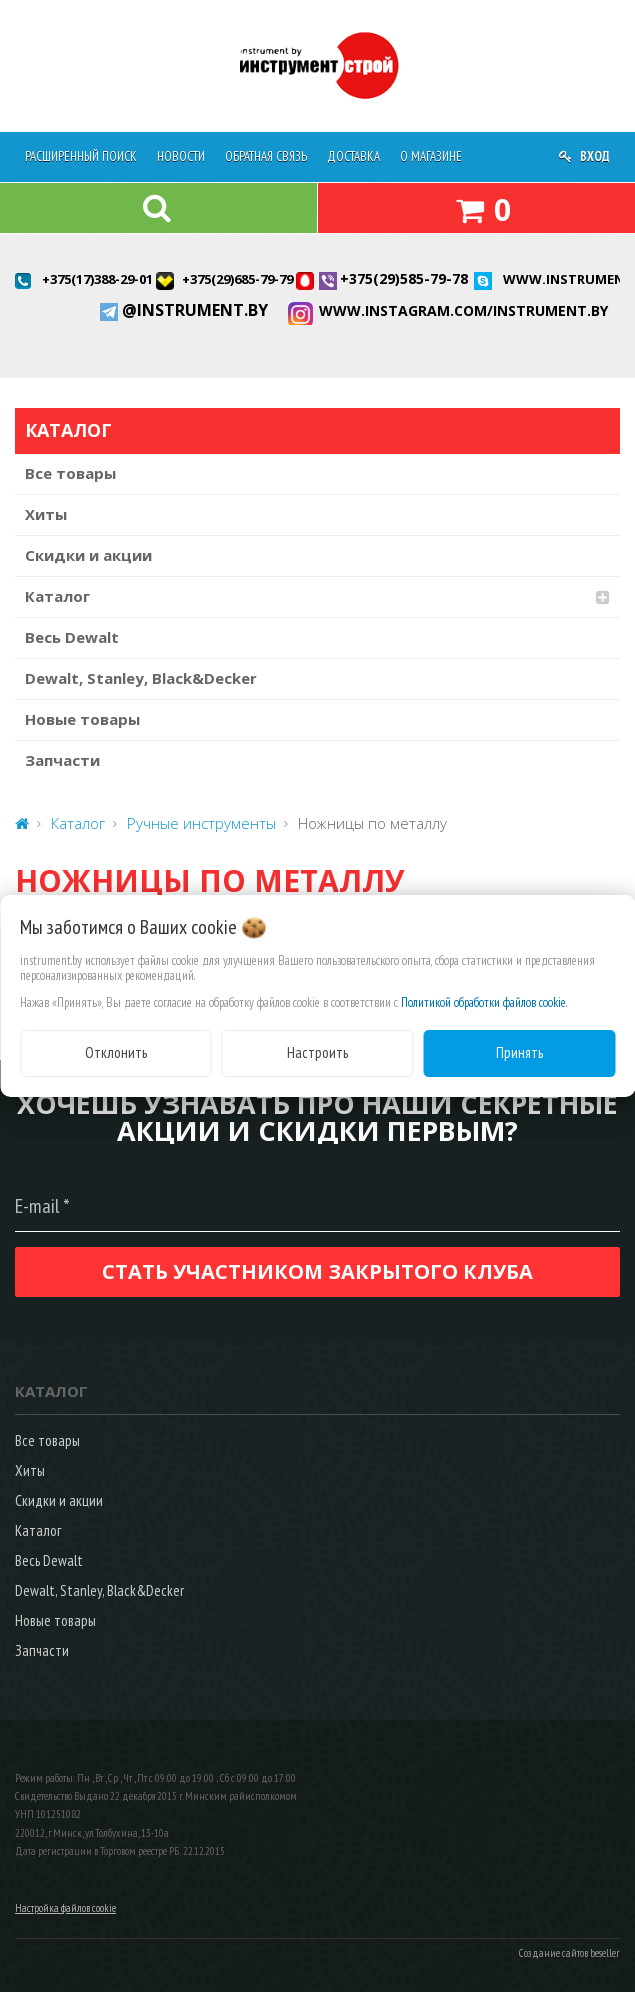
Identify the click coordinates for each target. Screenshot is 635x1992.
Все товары (70, 473)
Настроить (317, 1052)
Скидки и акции (88, 555)
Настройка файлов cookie (65, 1908)
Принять (519, 1052)
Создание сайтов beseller (569, 1953)
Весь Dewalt (72, 637)
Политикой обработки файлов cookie (483, 1002)
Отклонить (116, 1052)
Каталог (57, 596)
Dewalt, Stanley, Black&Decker (141, 678)
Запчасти (62, 760)
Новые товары (82, 719)
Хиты (46, 514)
